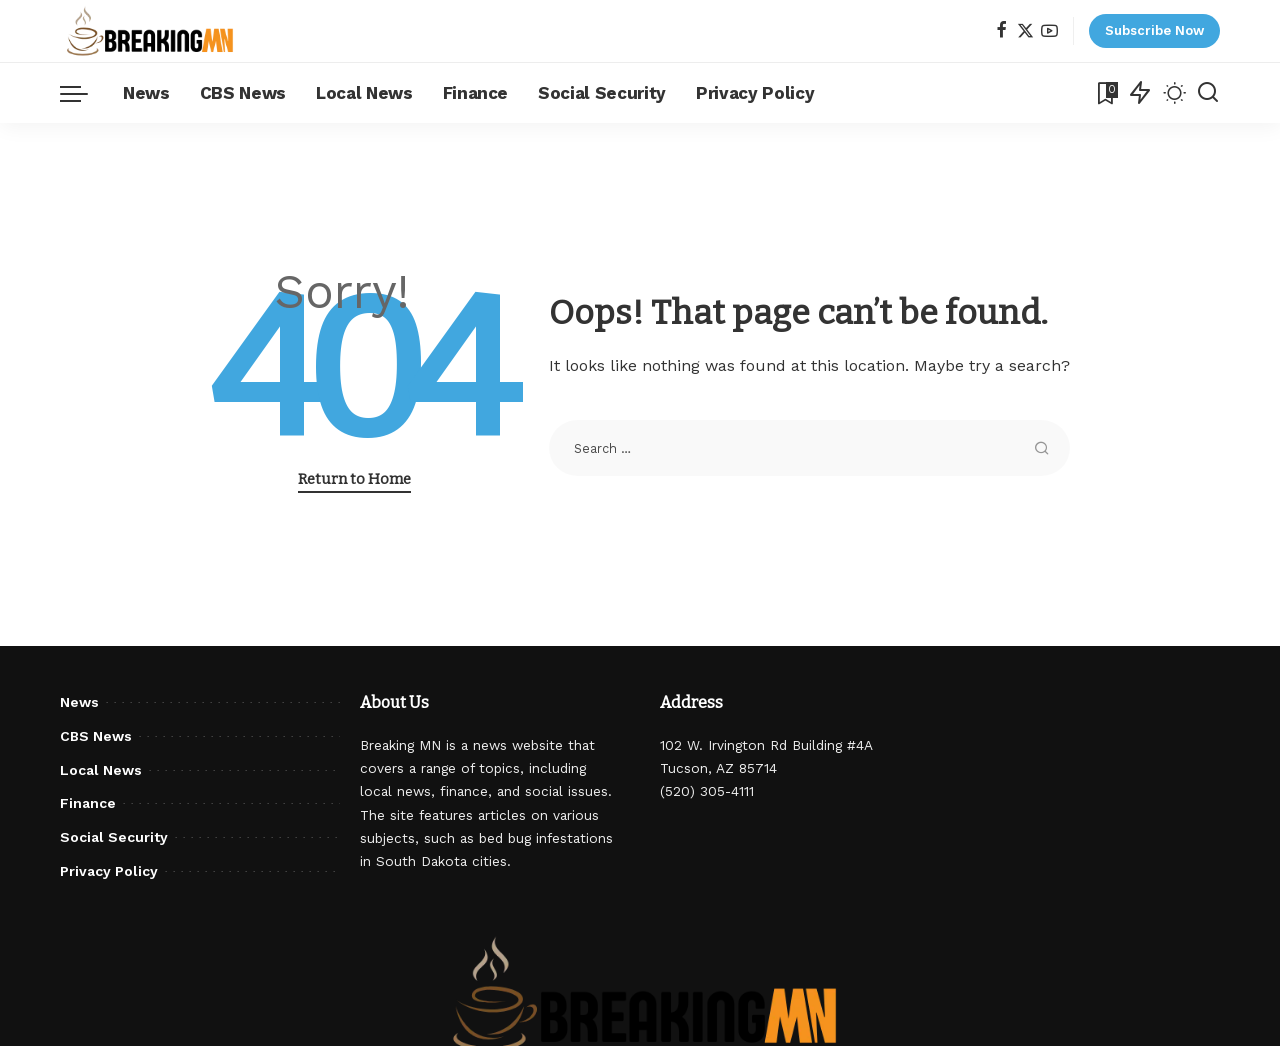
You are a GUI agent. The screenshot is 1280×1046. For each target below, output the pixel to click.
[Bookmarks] (1106, 93)
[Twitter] (1025, 31)
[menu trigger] (84, 93)
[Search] (1208, 93)
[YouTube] (1049, 31)
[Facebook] (1001, 31)
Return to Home (354, 479)
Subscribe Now (1154, 30)
